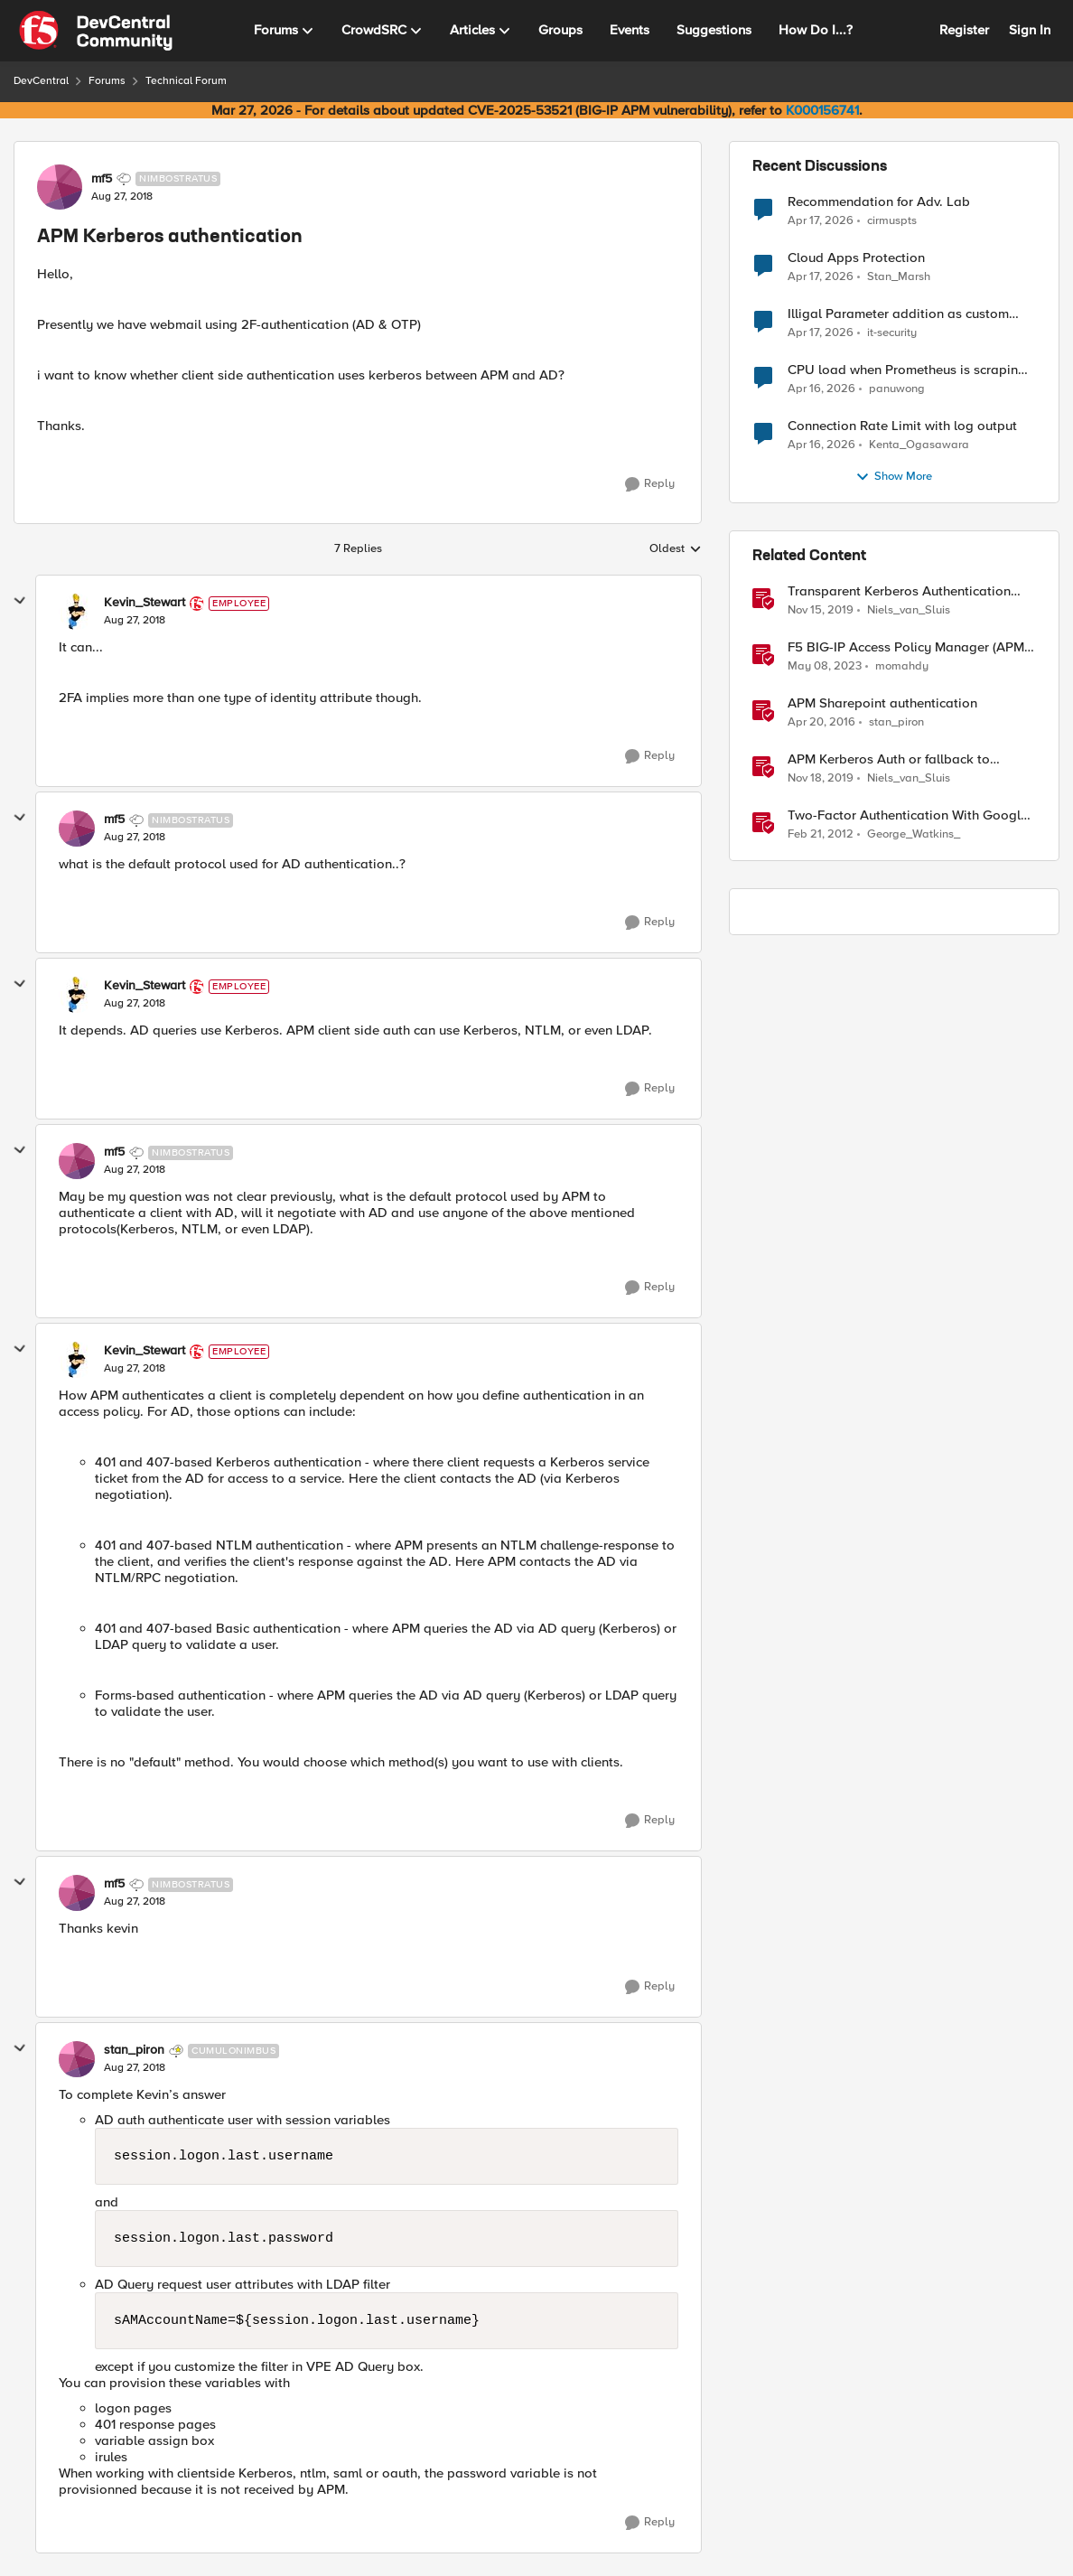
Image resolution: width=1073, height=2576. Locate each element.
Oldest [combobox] (675, 549)
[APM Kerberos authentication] (134, 620)
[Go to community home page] (96, 30)
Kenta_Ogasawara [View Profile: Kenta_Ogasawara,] (919, 445)
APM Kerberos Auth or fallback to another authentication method (889, 759)
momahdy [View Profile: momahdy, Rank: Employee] (901, 666)
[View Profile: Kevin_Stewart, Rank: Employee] (77, 612)
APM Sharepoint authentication (882, 703)
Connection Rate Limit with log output (902, 426)
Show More (893, 477)
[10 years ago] (821, 723)
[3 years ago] (825, 667)
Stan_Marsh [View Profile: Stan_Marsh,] (898, 277)
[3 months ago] (821, 220)
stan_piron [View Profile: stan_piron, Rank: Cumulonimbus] (134, 2050)
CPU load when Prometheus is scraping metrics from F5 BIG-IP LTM (907, 370)
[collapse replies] (20, 601)
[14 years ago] (821, 835)
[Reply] (649, 484)
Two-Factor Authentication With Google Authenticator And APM (908, 815)
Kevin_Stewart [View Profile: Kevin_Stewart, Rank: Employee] (144, 602)
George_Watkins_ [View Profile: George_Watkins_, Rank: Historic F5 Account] (913, 834)
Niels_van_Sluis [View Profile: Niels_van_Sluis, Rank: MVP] (908, 610)
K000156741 (822, 110)
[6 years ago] (821, 611)
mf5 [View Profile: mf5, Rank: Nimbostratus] (101, 179)
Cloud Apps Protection (856, 258)
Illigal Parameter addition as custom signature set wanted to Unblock (898, 314)
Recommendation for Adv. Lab (879, 202)
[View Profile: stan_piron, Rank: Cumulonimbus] (77, 2059)
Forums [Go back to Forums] (107, 81)
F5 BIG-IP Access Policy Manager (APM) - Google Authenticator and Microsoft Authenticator (912, 647)
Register (964, 30)
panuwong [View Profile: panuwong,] (897, 389)
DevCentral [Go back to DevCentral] (41, 81)
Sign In (1029, 30)
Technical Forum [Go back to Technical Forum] (186, 81)
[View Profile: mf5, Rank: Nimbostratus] (59, 187)
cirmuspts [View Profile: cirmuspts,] (892, 220)
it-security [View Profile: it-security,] (892, 333)
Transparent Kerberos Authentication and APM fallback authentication (899, 591)
